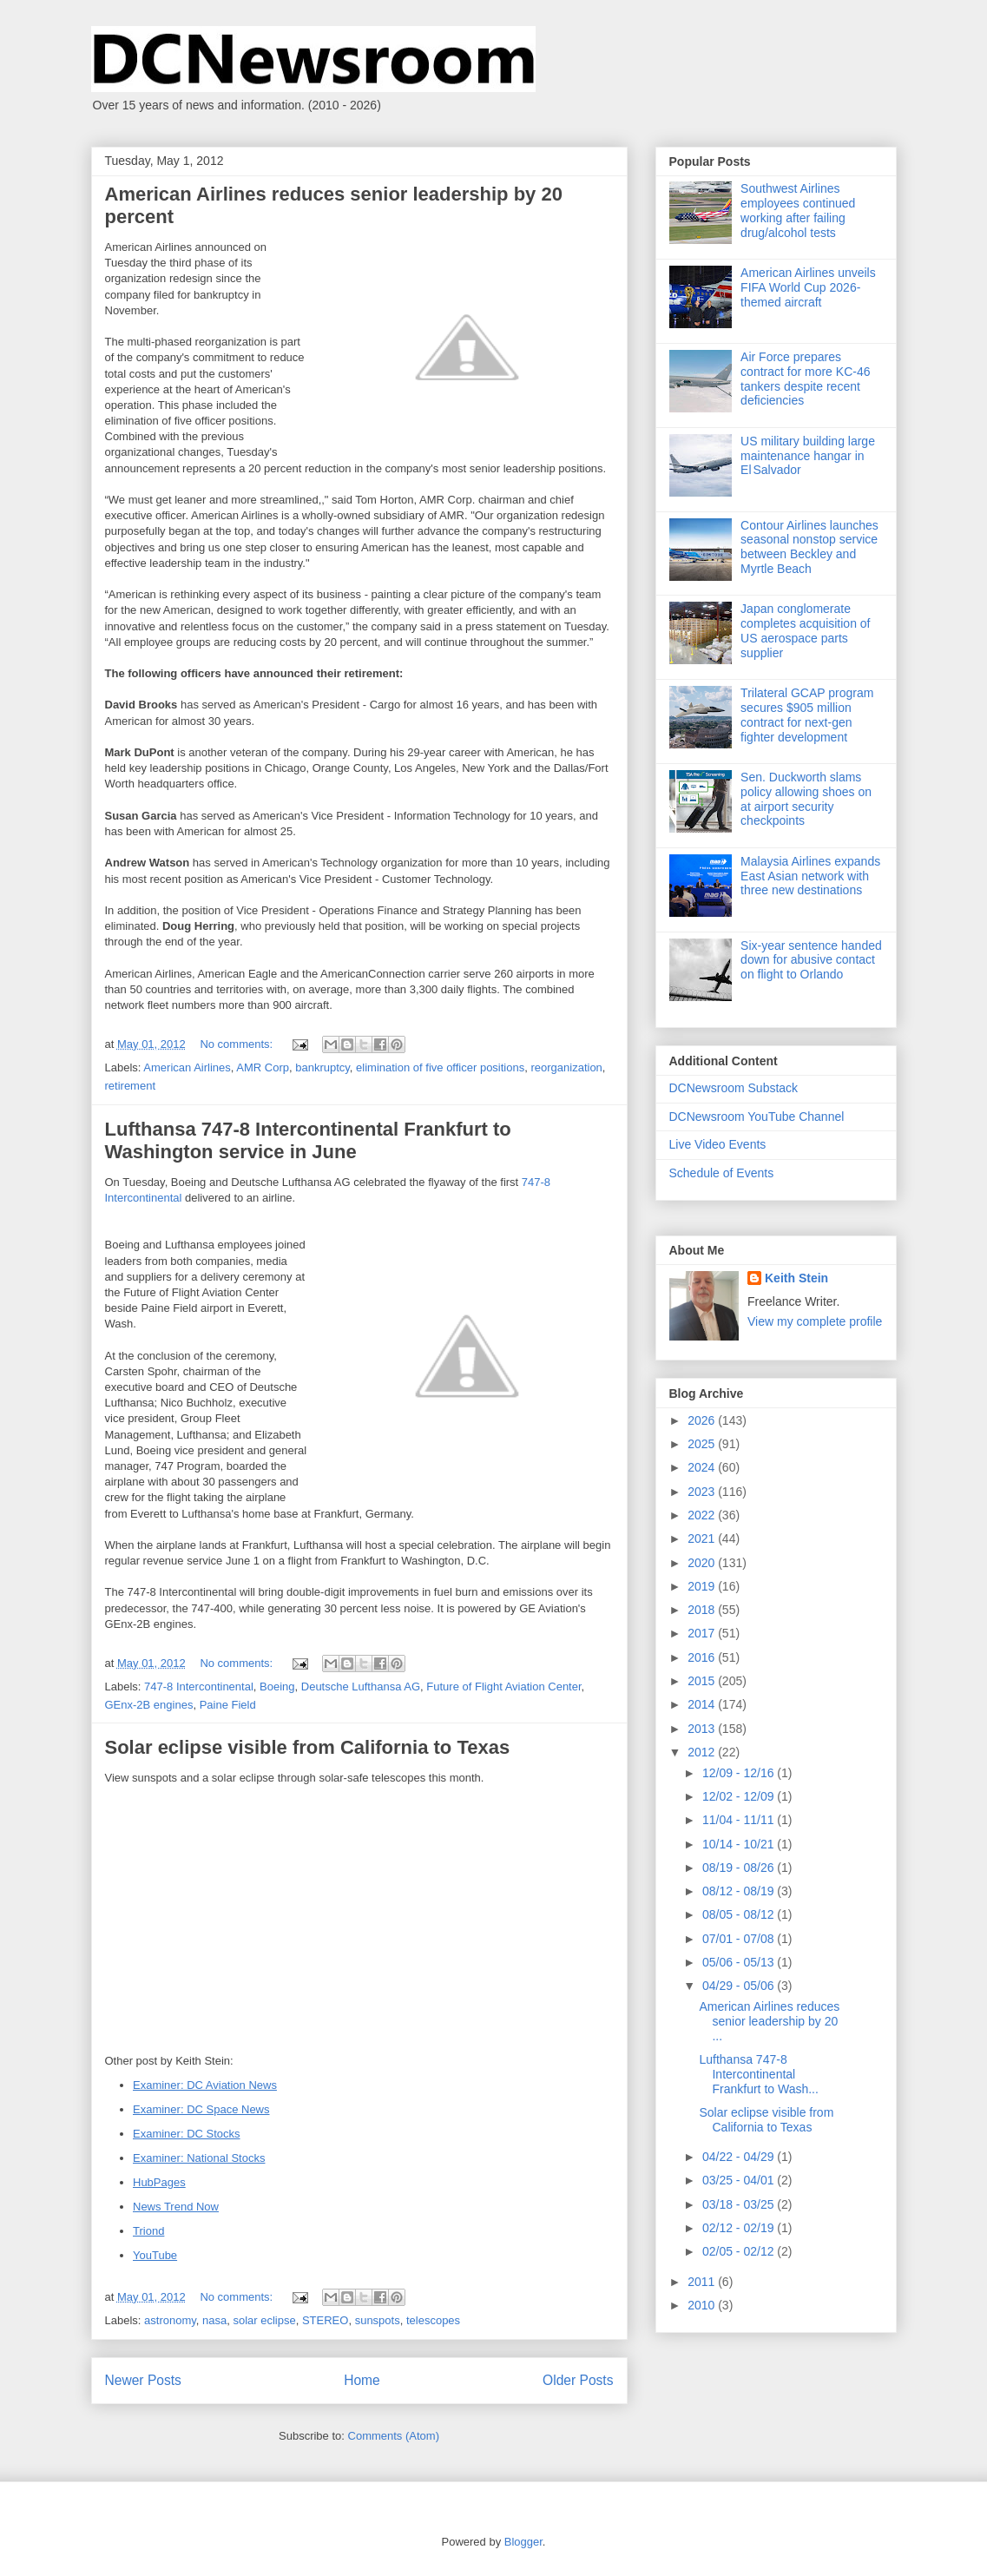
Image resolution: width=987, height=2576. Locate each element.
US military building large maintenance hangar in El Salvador (807, 456)
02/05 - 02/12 (739, 2251)
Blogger (523, 2541)
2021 (703, 1538)
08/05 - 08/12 (739, 1914)
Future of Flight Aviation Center (503, 1686)
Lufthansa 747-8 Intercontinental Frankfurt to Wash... (758, 2074)
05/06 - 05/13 (739, 1962)
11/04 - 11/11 (739, 1820)
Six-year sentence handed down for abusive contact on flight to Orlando (811, 960)
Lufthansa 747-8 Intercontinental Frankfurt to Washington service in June (308, 1140)
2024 (703, 1467)
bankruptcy (322, 1067)
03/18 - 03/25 (739, 2204)
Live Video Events (718, 1144)
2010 (703, 2305)
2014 (703, 1704)
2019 (703, 1586)
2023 (703, 1492)
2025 (703, 1444)
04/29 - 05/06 (739, 1986)
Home (362, 2380)
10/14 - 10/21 (739, 1844)
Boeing (277, 1686)
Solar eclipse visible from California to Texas (307, 1747)
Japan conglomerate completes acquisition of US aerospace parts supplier (805, 630)
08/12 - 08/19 (739, 1891)
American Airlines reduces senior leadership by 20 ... (769, 2021)
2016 (703, 1657)
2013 (703, 1729)
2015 (703, 1681)
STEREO (325, 2320)
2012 (703, 1752)
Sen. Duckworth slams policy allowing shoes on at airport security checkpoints (806, 798)
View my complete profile (814, 1321)
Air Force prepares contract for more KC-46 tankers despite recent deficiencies (805, 378)
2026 (703, 1420)
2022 (703, 1515)
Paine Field (228, 1704)
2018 (703, 1610)
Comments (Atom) (393, 2435)
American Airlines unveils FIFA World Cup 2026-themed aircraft (808, 287)
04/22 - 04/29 (739, 2157)
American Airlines (186, 1067)
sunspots (377, 2320)
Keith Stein (796, 1278)
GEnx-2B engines (149, 1704)
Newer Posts (143, 2380)
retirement (130, 1085)
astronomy (170, 2320)
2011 (703, 2282)
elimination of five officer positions (440, 1067)
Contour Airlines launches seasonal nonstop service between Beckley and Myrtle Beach (809, 547)
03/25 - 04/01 (739, 2180)
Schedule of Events (721, 1173)
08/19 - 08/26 (739, 1867)
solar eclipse (264, 2320)
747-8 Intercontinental (198, 1686)
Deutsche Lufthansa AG (360, 1686)
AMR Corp (262, 1067)
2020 (703, 1563)
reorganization (566, 1067)
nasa (214, 2320)
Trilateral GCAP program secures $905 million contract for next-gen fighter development (806, 714)
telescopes (433, 2320)
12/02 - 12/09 (739, 1796)
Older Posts (578, 2380)
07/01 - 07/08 (739, 1939)
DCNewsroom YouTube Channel (757, 1116)
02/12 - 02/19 (739, 2228)
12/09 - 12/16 (739, 1773)
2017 (703, 1633)
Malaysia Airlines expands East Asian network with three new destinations (810, 876)
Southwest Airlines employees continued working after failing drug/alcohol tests (797, 210)
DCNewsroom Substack (734, 1088)
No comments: (237, 1044)
